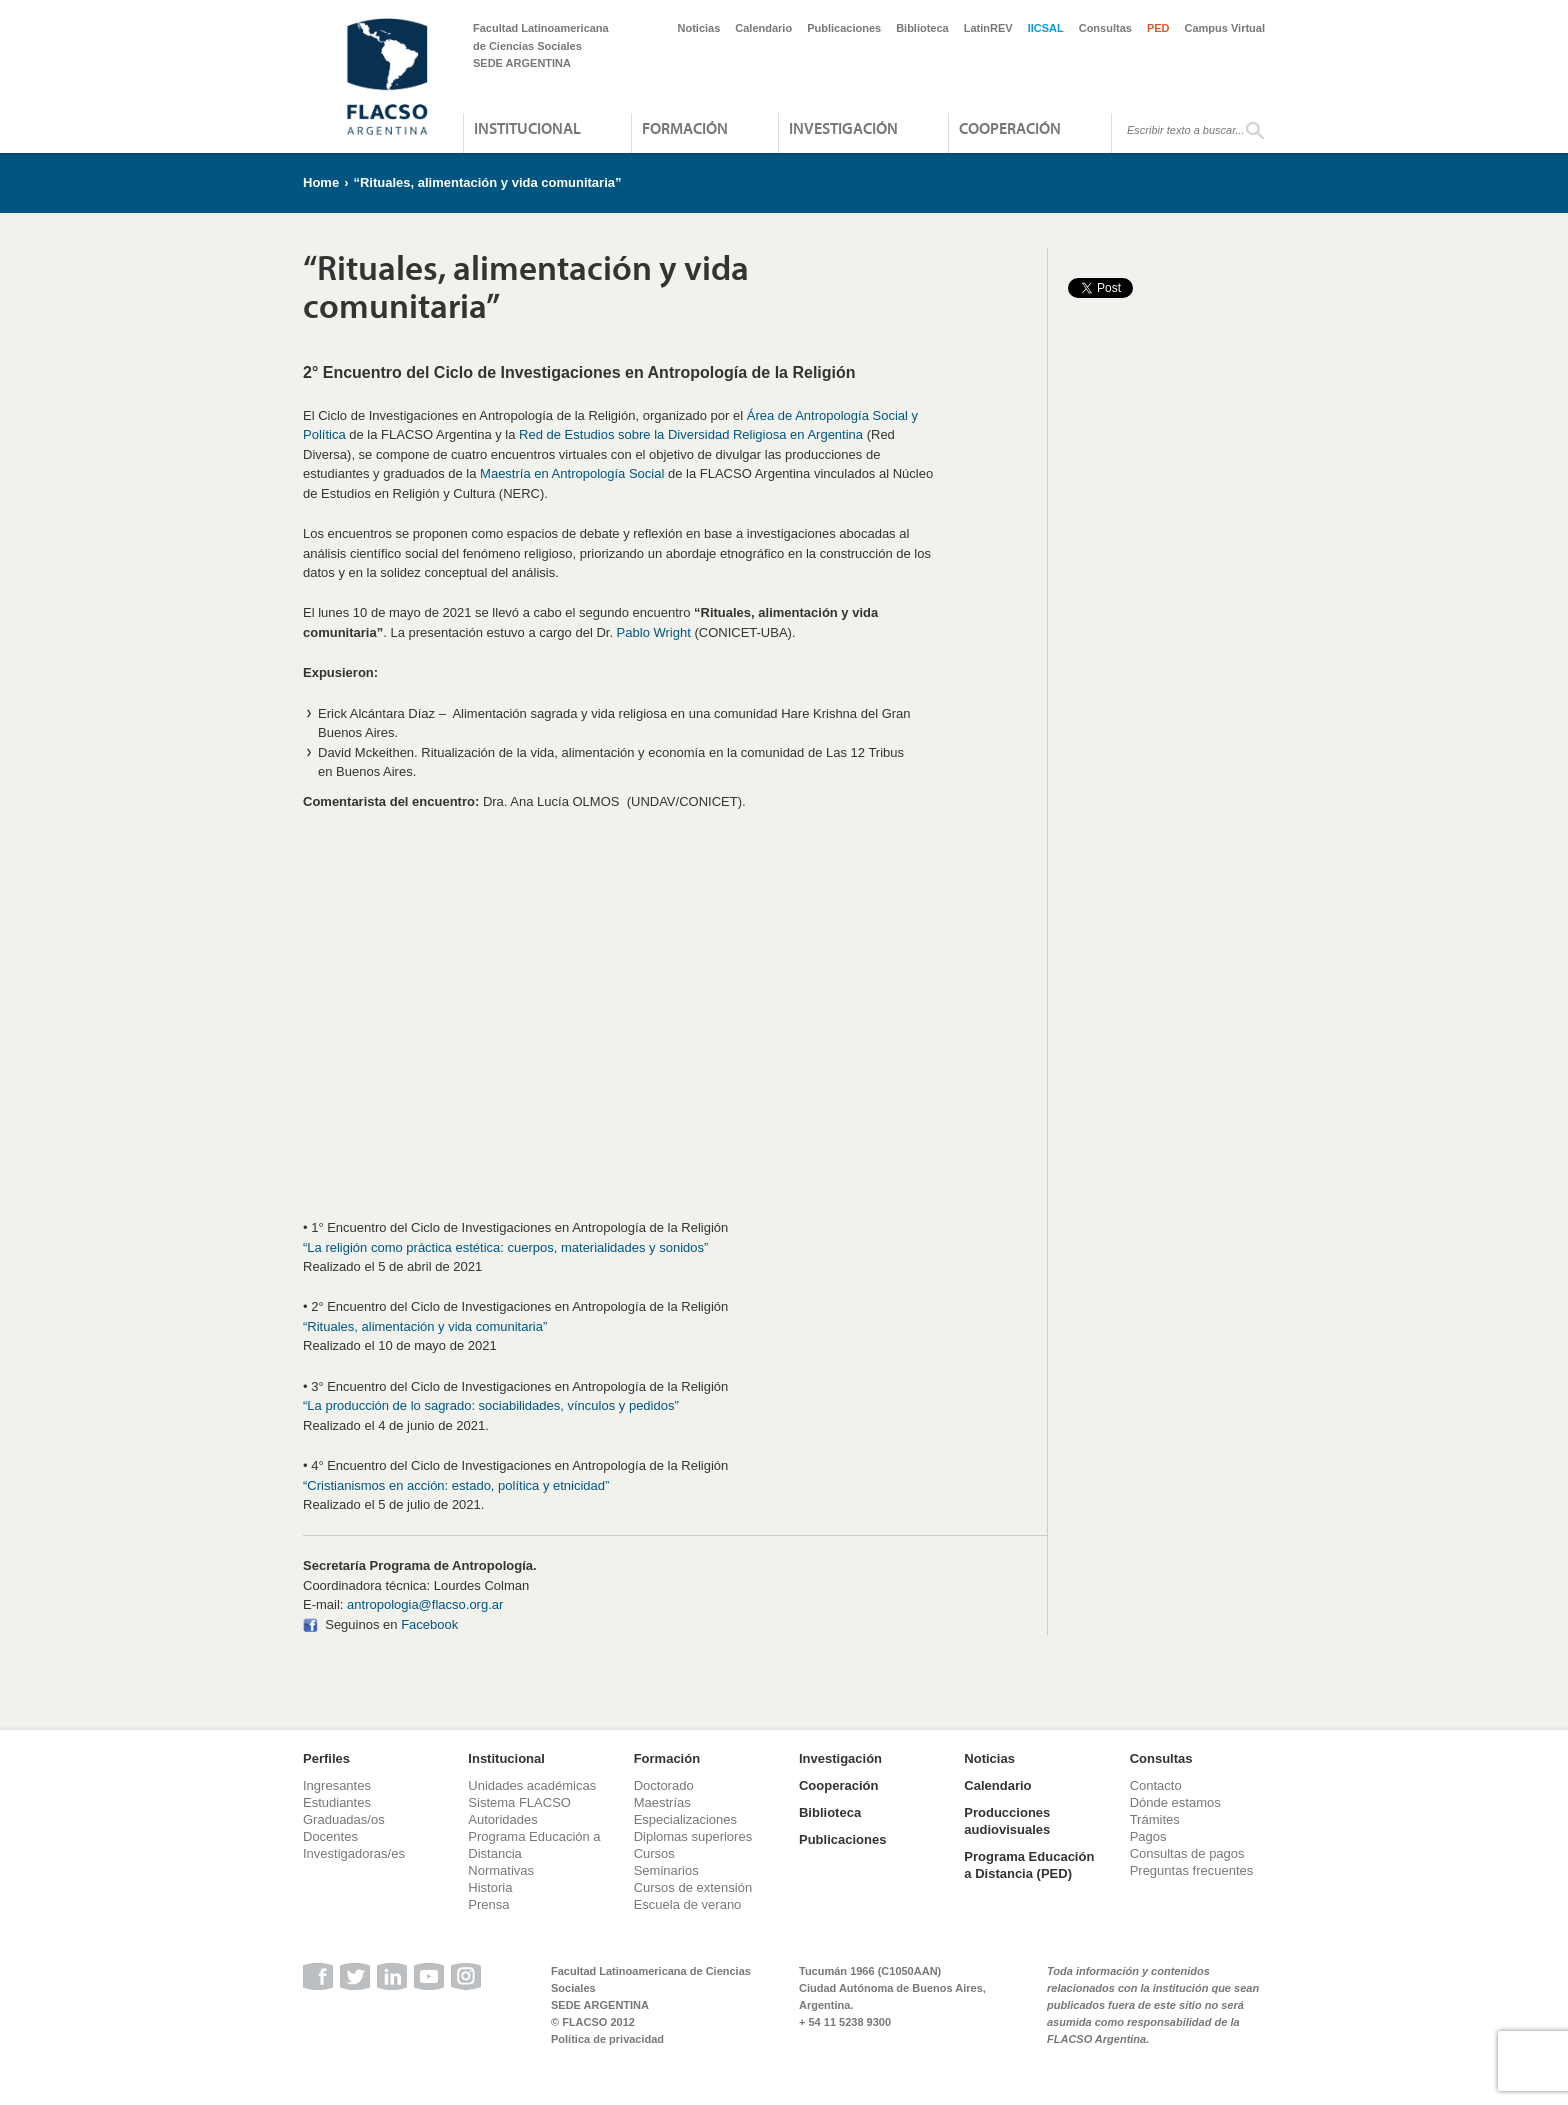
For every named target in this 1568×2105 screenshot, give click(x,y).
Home (321, 182)
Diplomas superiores (693, 1836)
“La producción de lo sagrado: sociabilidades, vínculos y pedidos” (491, 1405)
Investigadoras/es (354, 1853)
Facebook (429, 1624)
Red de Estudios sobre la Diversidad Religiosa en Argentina (691, 434)
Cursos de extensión (693, 1887)
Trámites (1155, 1819)
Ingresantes (337, 1785)
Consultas (1105, 28)
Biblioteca (922, 28)
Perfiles (326, 1758)
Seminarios (666, 1870)
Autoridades (502, 1819)
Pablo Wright (654, 632)
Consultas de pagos (1187, 1853)
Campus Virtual (1225, 28)
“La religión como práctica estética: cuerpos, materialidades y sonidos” (505, 1247)
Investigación (843, 128)
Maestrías (662, 1802)
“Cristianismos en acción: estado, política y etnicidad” (456, 1485)
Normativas (501, 1870)
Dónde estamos (1175, 1802)
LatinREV (988, 28)
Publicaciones (844, 28)
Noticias (699, 28)
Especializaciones (685, 1819)
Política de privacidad (607, 2039)
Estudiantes (337, 1802)
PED (1158, 28)
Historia (490, 1887)
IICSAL (1046, 28)
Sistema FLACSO (519, 1802)
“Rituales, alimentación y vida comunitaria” (487, 182)
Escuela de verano (688, 1904)
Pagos (1148, 1836)
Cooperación (1010, 128)
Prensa (488, 1904)
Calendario (763, 28)
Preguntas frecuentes (1192, 1870)
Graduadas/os (344, 1819)
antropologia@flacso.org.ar (425, 1604)
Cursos (654, 1853)
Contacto (1156, 1785)
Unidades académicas (532, 1785)
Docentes (330, 1836)
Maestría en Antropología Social (572, 473)
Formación (685, 128)
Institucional (527, 128)
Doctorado (664, 1785)
